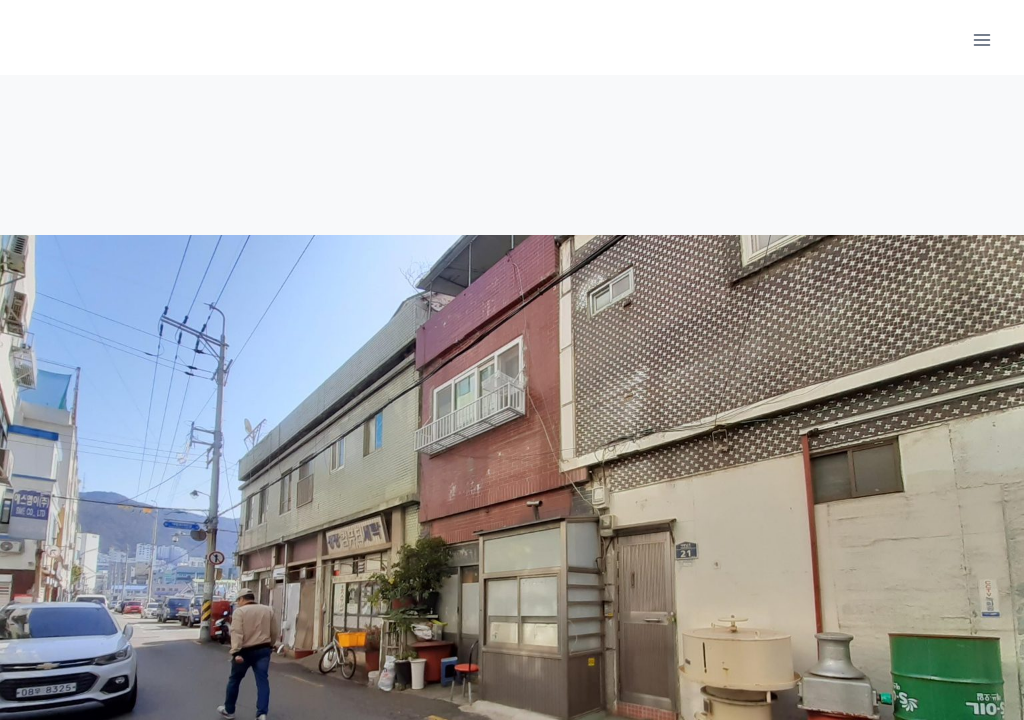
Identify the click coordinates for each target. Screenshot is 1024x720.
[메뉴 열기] (981, 39)
